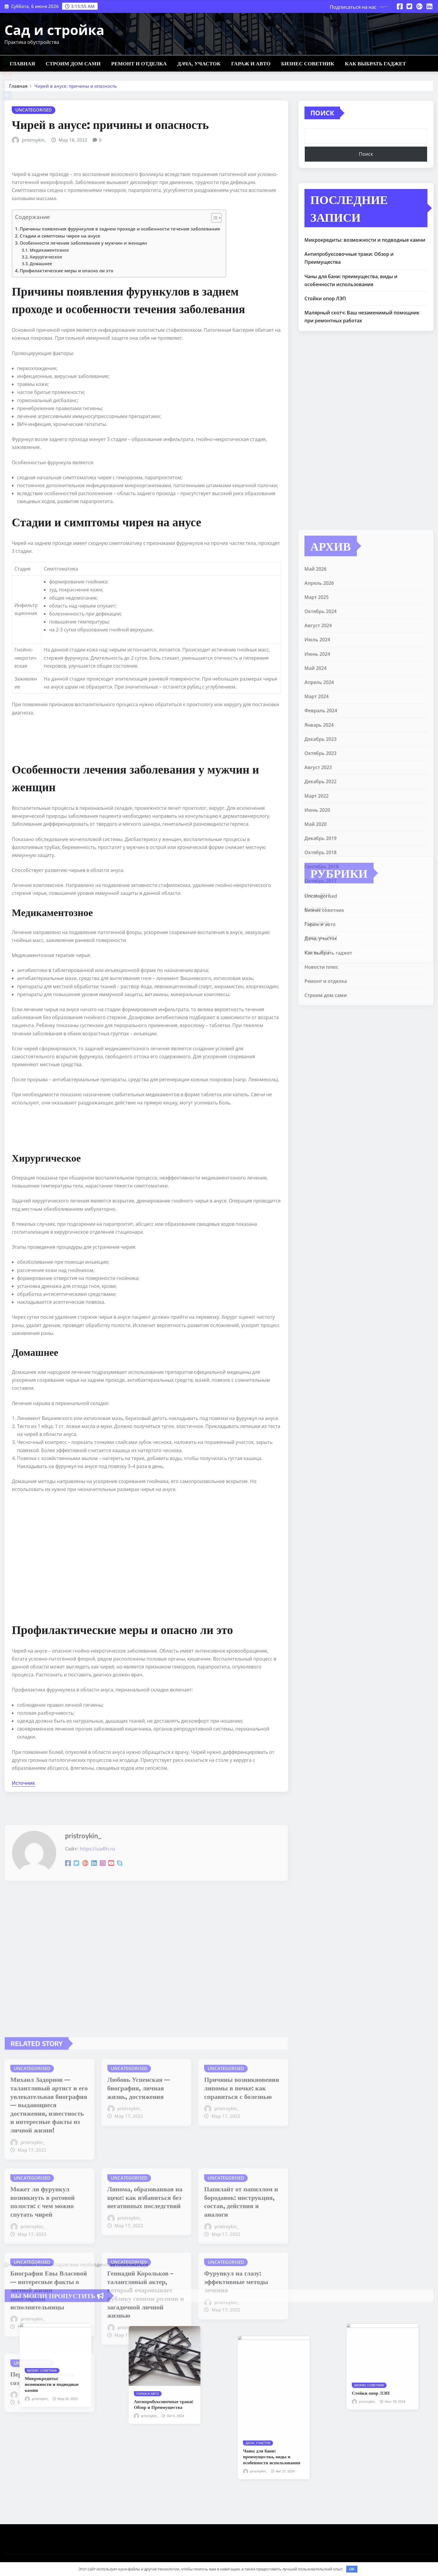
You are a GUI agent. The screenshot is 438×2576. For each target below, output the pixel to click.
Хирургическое (46, 257)
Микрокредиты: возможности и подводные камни (364, 240)
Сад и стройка (54, 30)
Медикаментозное (49, 250)
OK (351, 2569)
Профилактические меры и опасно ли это (66, 270)
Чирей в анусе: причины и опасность (75, 86)
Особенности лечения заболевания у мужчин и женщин (83, 243)
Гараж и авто (251, 63)
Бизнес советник (307, 63)
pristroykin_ (34, 140)
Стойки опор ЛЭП (325, 298)
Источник (23, 1783)
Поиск (322, 112)
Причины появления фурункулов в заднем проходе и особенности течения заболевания (120, 229)
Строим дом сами (73, 63)
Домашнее (41, 263)
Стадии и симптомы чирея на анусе (60, 236)
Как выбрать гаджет (375, 63)
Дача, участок (199, 63)
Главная (22, 63)
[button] (213, 219)
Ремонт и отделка (139, 63)
